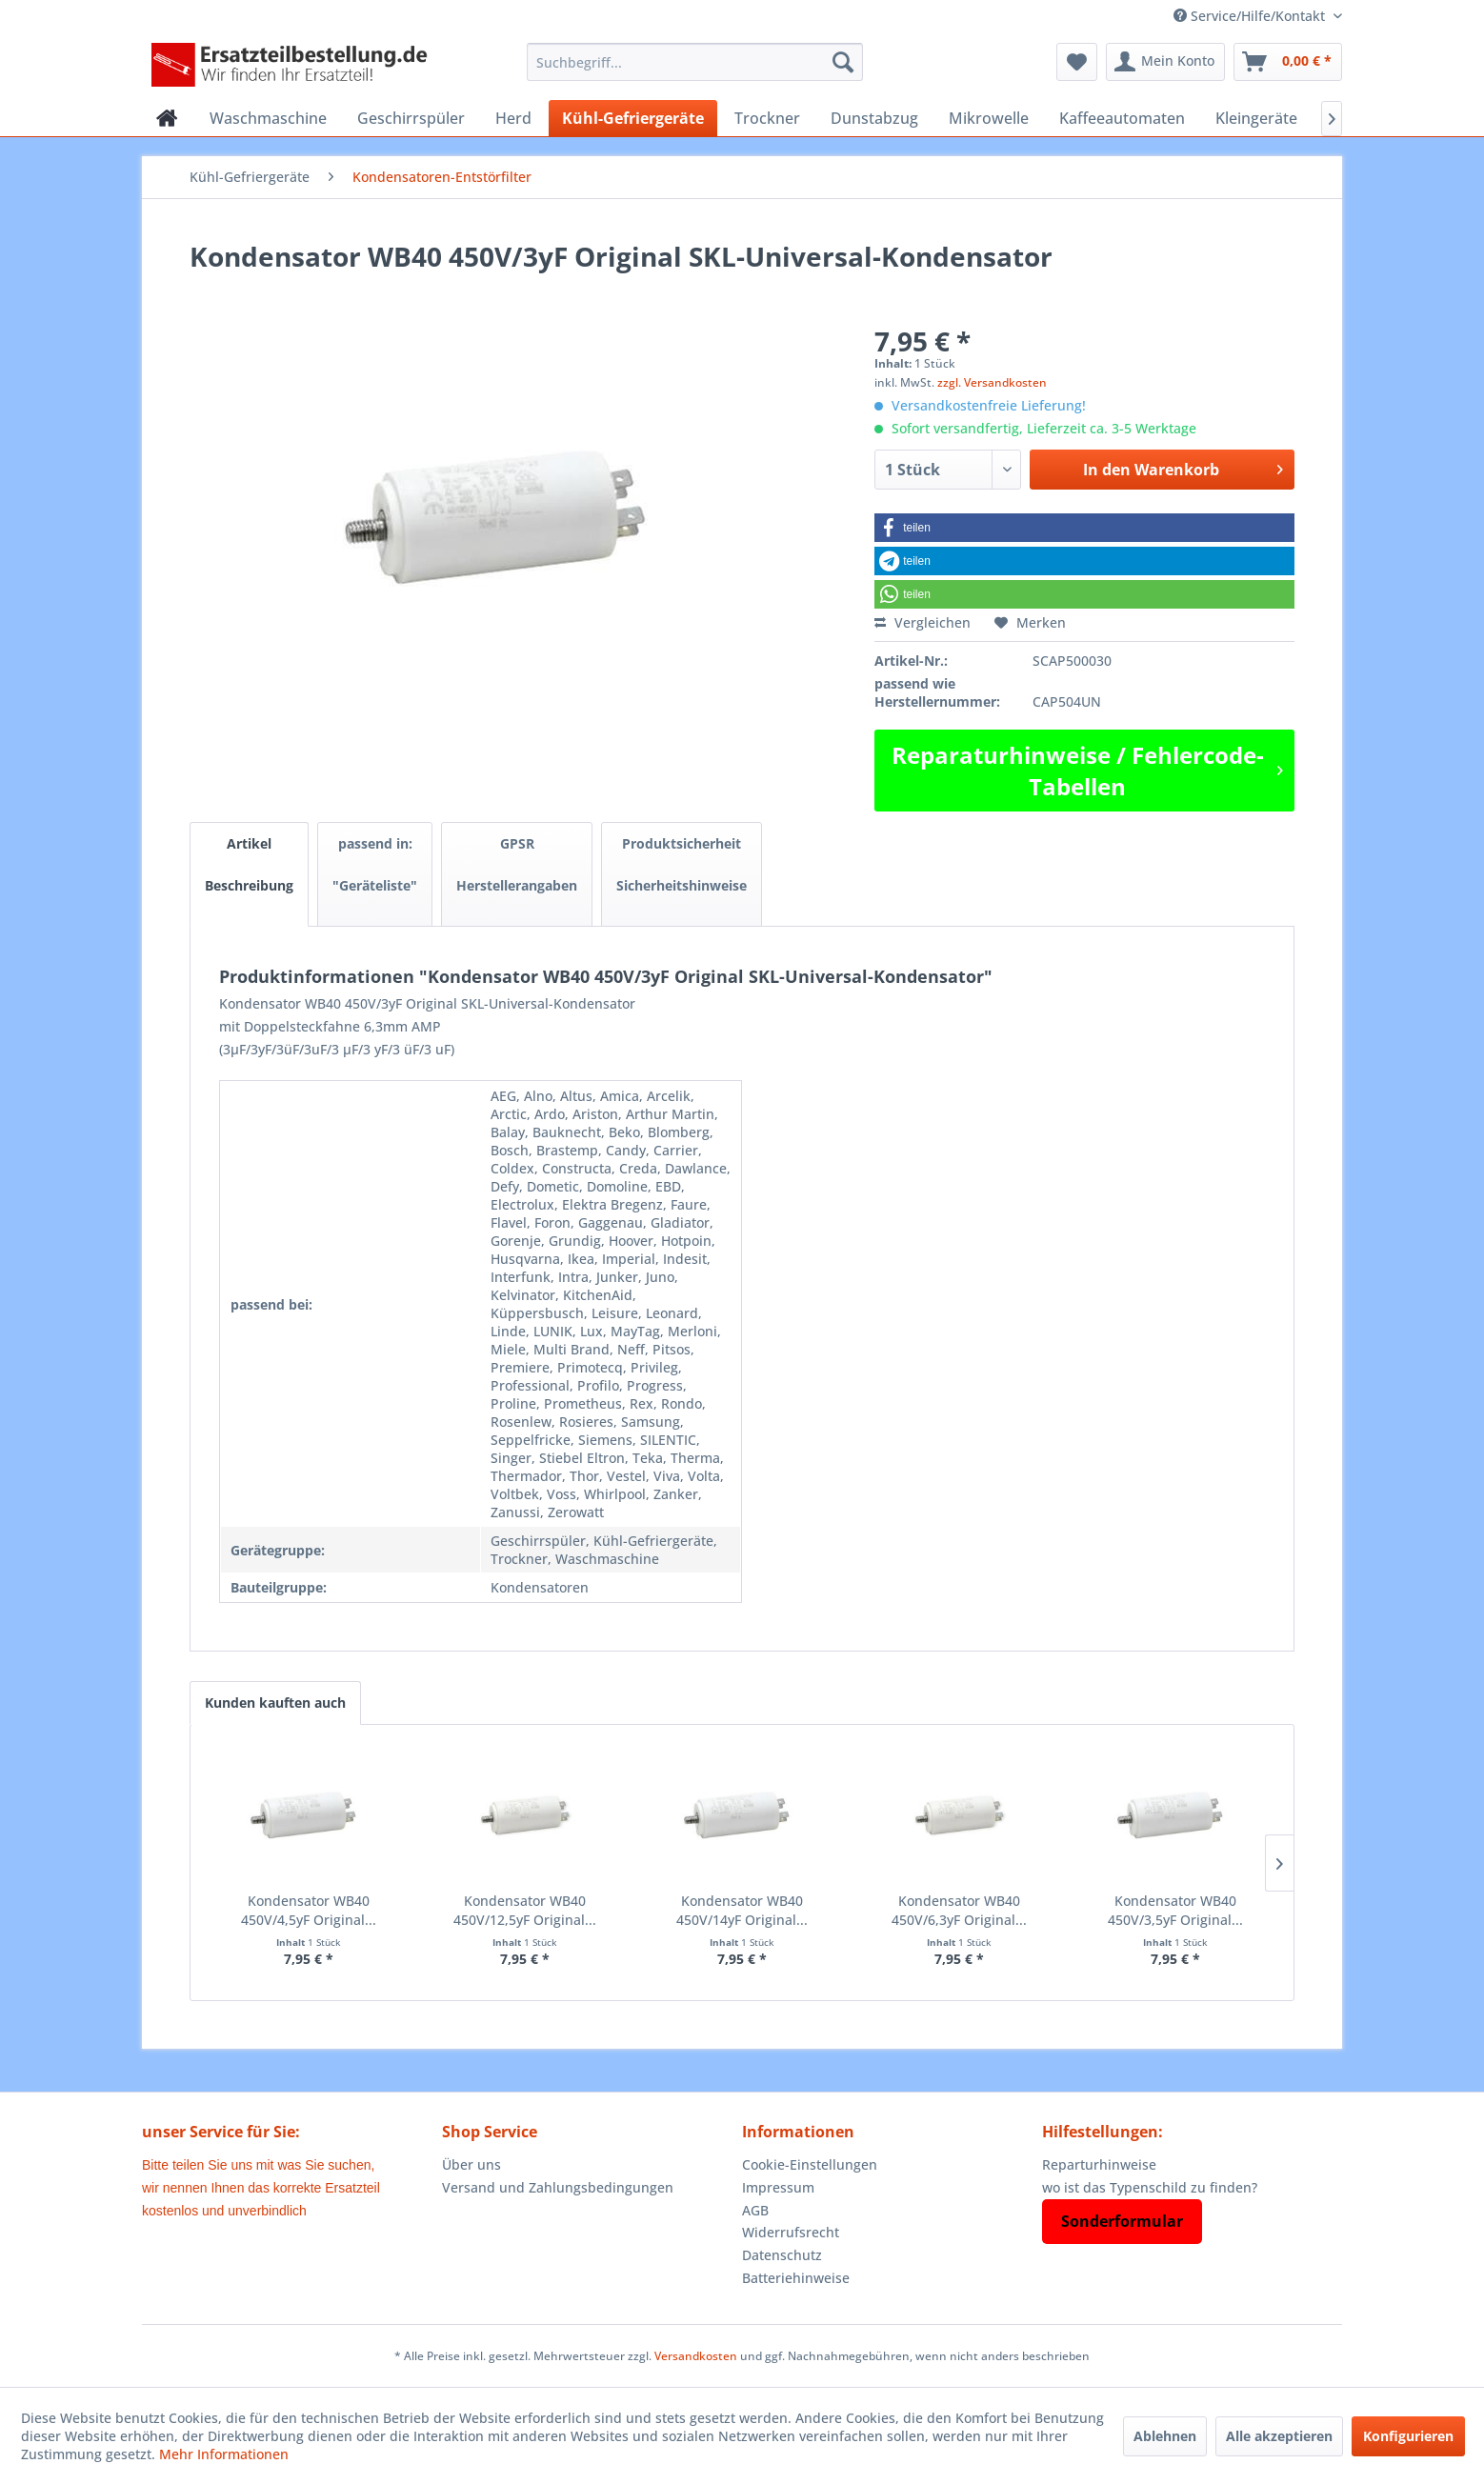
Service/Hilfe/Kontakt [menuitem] (1251, 16)
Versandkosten (695, 2356)
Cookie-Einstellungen (809, 2164)
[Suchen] (843, 62)
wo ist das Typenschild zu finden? (1149, 2187)
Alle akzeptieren (1279, 2436)
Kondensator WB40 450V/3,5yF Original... (1175, 1910)
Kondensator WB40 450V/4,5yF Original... (308, 1910)
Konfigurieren (1408, 2436)
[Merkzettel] (1076, 62)
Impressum (778, 2187)
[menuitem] (695, 62)
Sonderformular (1122, 2221)
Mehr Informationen (224, 2454)
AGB (755, 2210)
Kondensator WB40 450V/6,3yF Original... (959, 1910)
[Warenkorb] (1287, 62)
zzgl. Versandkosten (992, 382)
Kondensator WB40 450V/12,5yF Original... (524, 1910)
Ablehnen (1164, 2436)
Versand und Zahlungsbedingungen (557, 2187)
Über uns (471, 2164)
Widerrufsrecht (790, 2232)
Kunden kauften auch (275, 1702)
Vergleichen (922, 622)
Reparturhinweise (1099, 2164)
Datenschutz (782, 2255)
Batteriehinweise (796, 2278)
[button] (1084, 527)
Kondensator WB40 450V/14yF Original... (742, 1910)
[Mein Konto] (1165, 62)
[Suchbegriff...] (695, 62)
